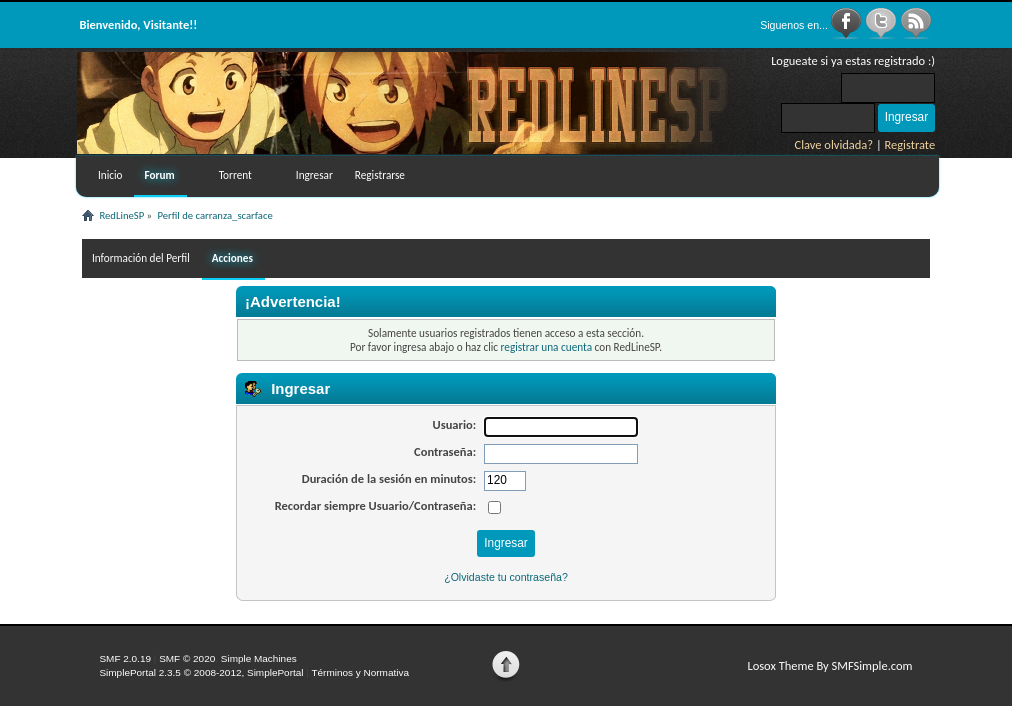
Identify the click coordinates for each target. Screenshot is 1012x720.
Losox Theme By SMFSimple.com (829, 665)
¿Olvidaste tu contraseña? (506, 577)
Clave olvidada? (834, 144)
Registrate (910, 144)
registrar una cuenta (546, 347)
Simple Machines (259, 658)
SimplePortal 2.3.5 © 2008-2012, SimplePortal (201, 672)
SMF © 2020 (187, 658)
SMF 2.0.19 (125, 658)
